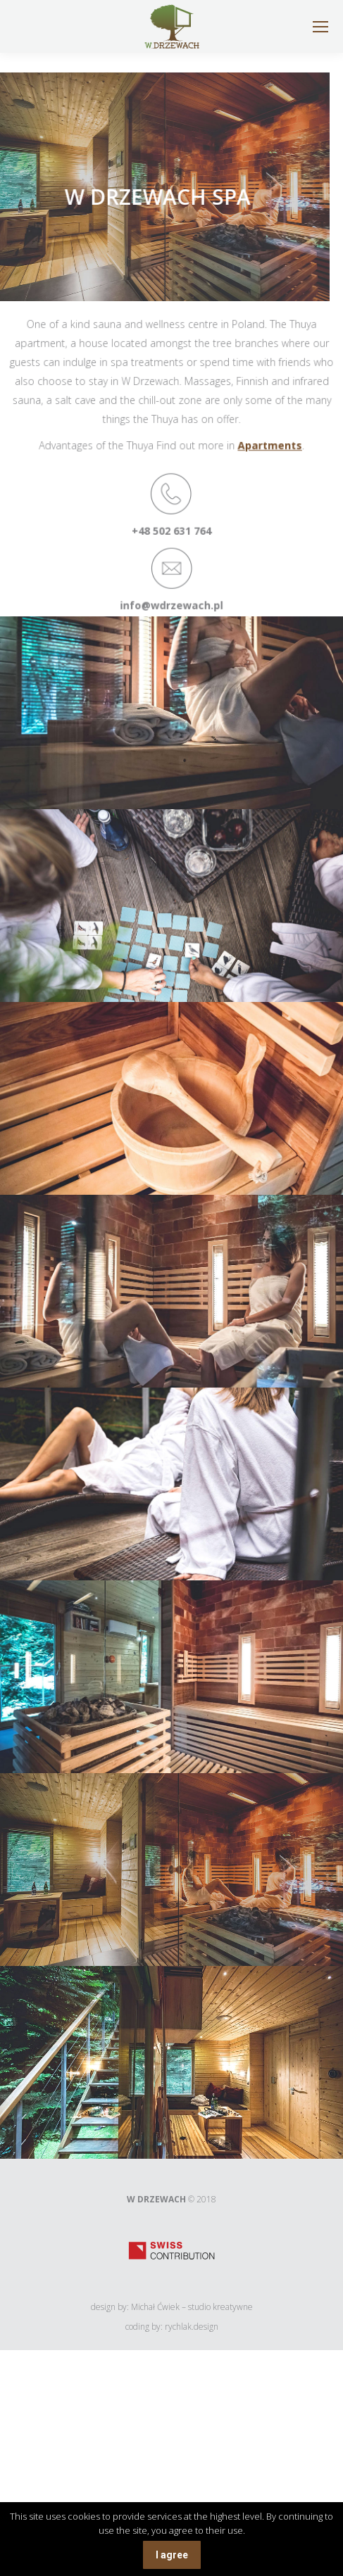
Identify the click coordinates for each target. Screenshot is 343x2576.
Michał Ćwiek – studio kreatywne (192, 2307)
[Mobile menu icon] (320, 26)
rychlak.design (191, 2327)
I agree (172, 2555)
